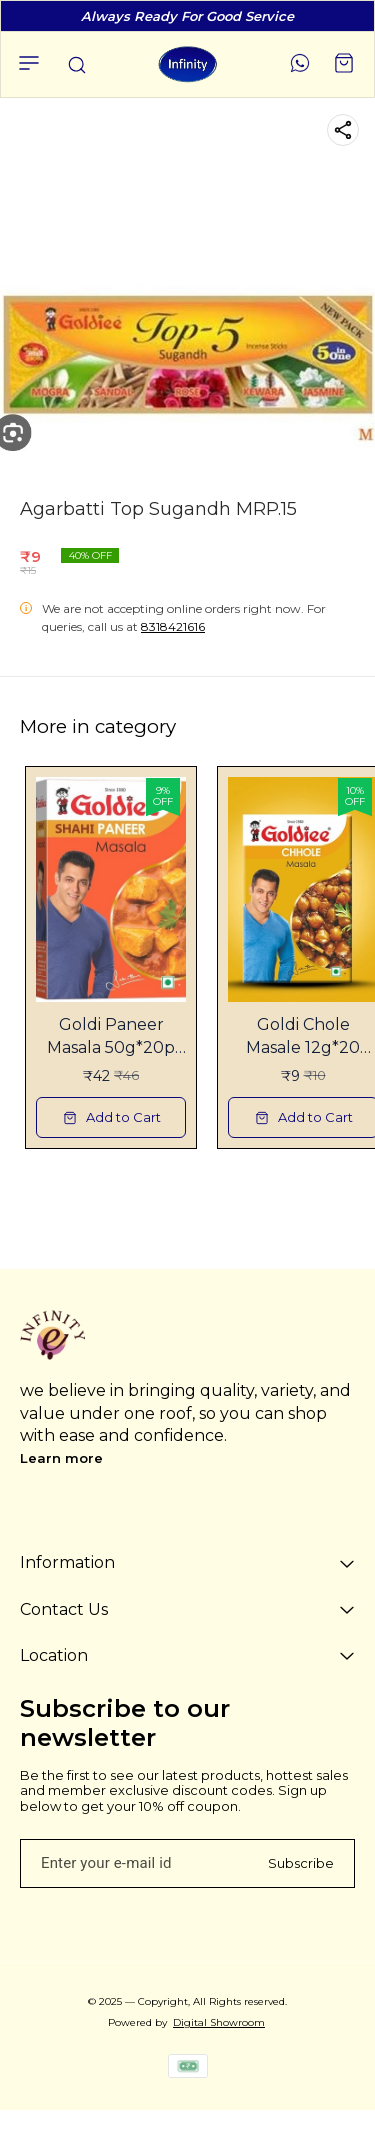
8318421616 (173, 626)
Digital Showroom (219, 2022)
